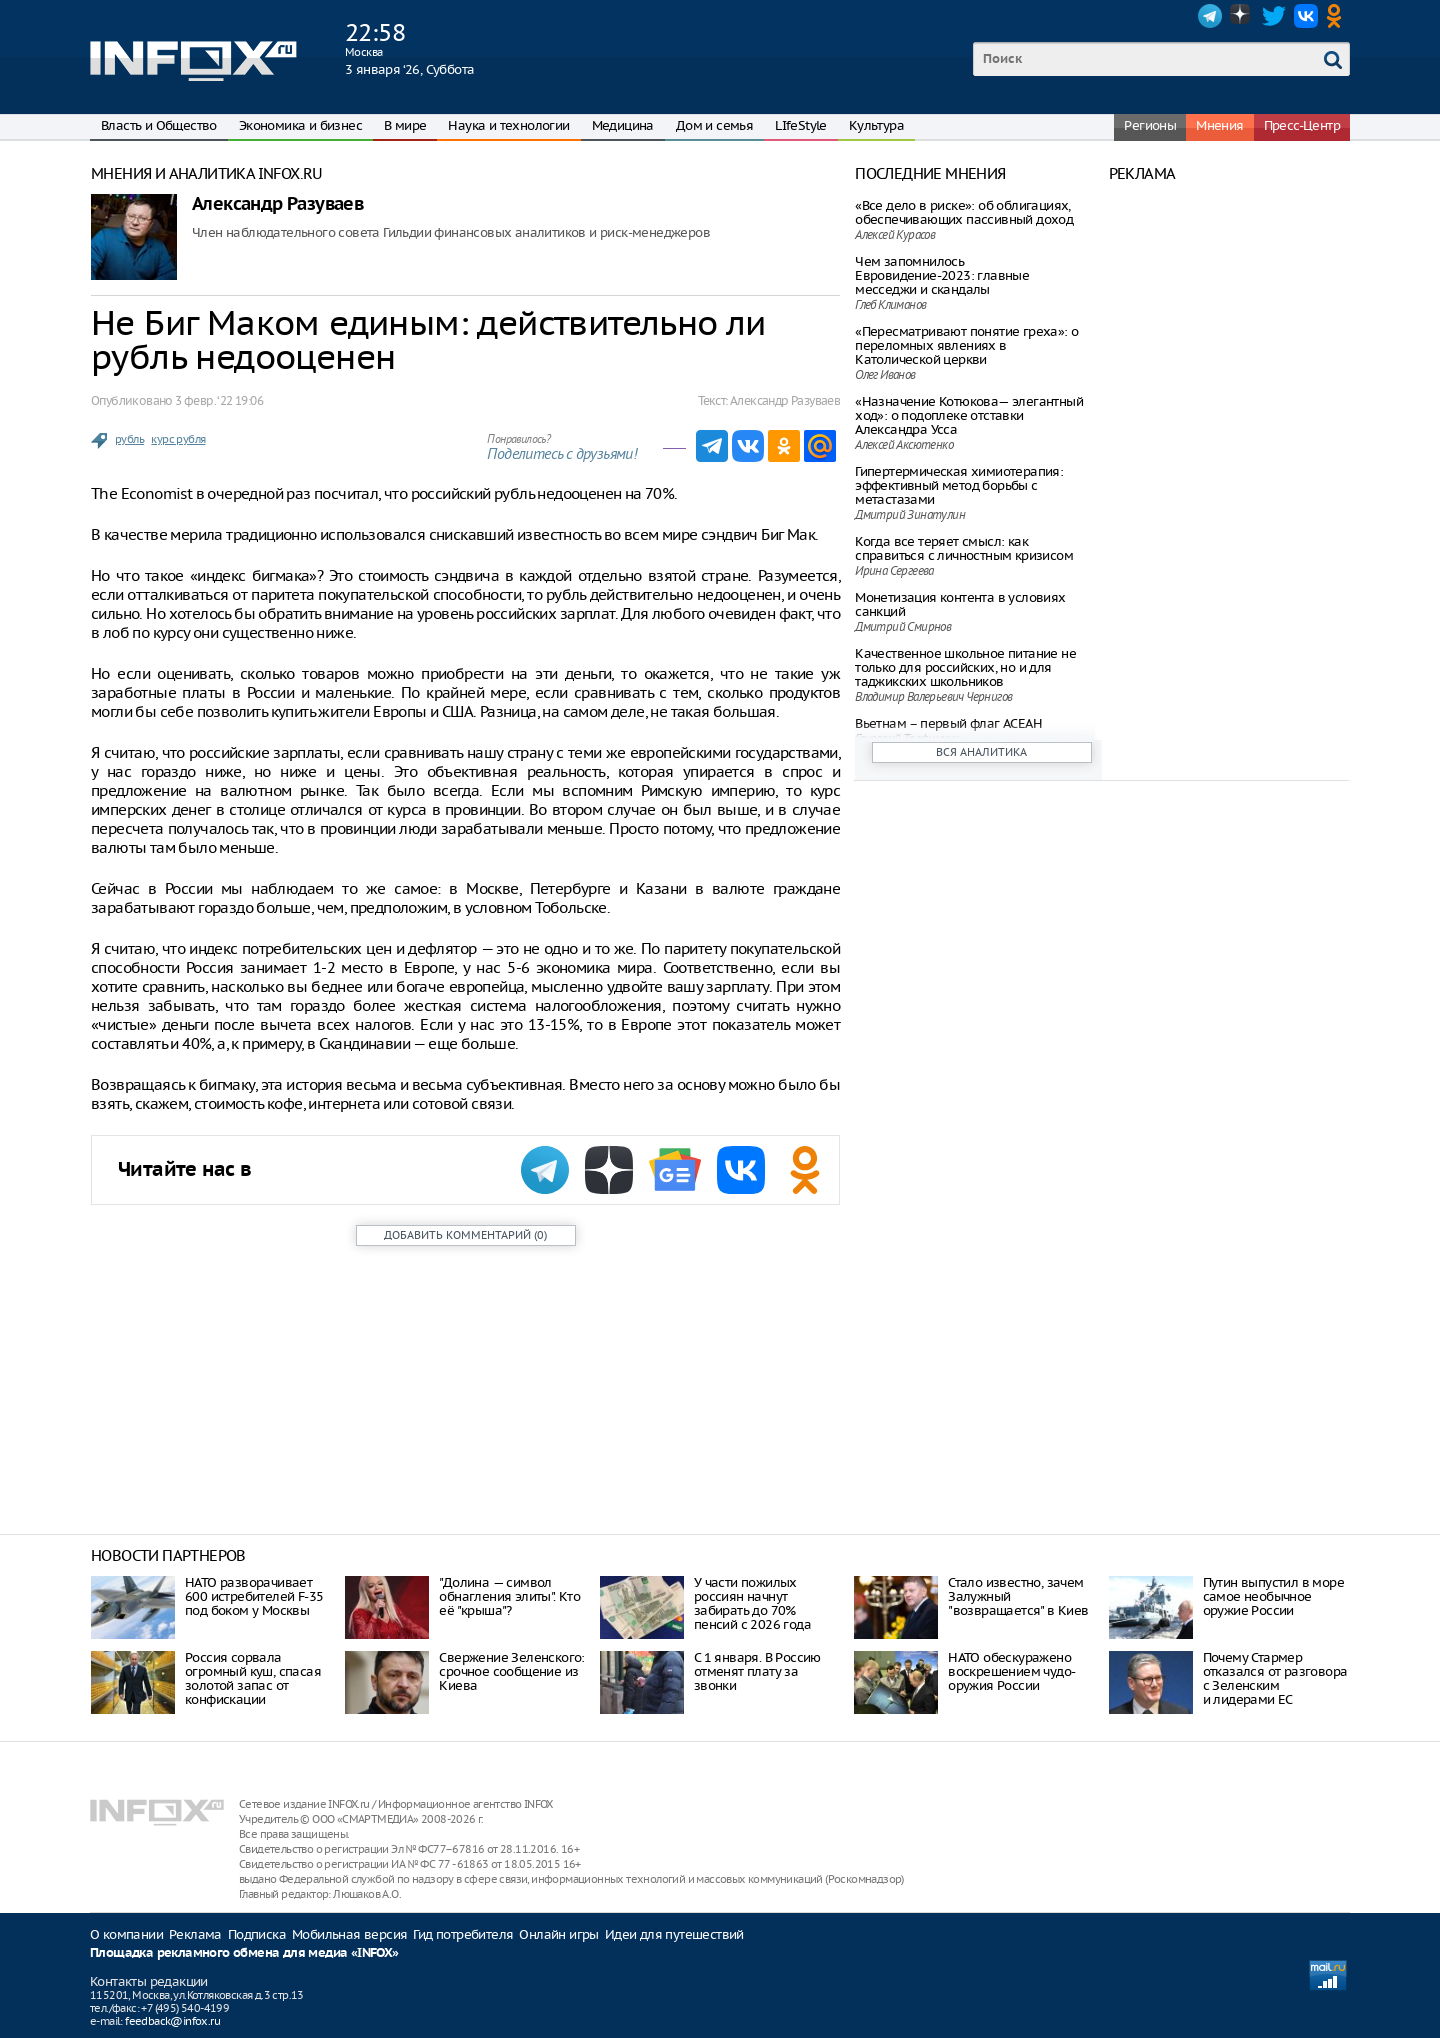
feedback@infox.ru (172, 2021)
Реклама (195, 1934)
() (465, 1235)
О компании (126, 1934)
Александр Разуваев (277, 204)
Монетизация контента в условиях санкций (960, 604)
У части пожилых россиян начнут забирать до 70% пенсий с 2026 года (752, 1603)
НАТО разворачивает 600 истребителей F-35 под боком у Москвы (254, 1596)
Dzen (1242, 16)
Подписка (257, 1934)
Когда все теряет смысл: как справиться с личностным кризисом (964, 548)
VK (1306, 16)
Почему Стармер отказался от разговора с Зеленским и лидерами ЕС (1275, 1678)
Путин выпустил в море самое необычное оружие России (1273, 1596)
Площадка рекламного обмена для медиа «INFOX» (244, 1953)
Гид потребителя (463, 1934)
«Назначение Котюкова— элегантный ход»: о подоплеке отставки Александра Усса (969, 415)
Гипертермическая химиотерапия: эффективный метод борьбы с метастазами (959, 485)
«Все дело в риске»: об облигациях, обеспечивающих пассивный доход (964, 212)
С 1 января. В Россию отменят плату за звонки (757, 1671)
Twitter (1274, 16)
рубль (129, 439)
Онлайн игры (558, 1934)
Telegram (1210, 16)
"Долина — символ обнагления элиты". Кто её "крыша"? (509, 1596)
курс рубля (178, 439)
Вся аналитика (981, 752)
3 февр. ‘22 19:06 (219, 400)
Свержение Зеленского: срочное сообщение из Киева (511, 1671)
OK (1338, 16)
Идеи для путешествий (674, 1934)
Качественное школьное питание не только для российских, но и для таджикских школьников (965, 667)
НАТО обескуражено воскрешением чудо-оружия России (1011, 1671)
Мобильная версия (349, 1934)
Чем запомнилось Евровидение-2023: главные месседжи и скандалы (942, 275)
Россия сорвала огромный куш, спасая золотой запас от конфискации (253, 1678)
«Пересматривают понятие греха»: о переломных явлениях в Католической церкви (966, 345)
